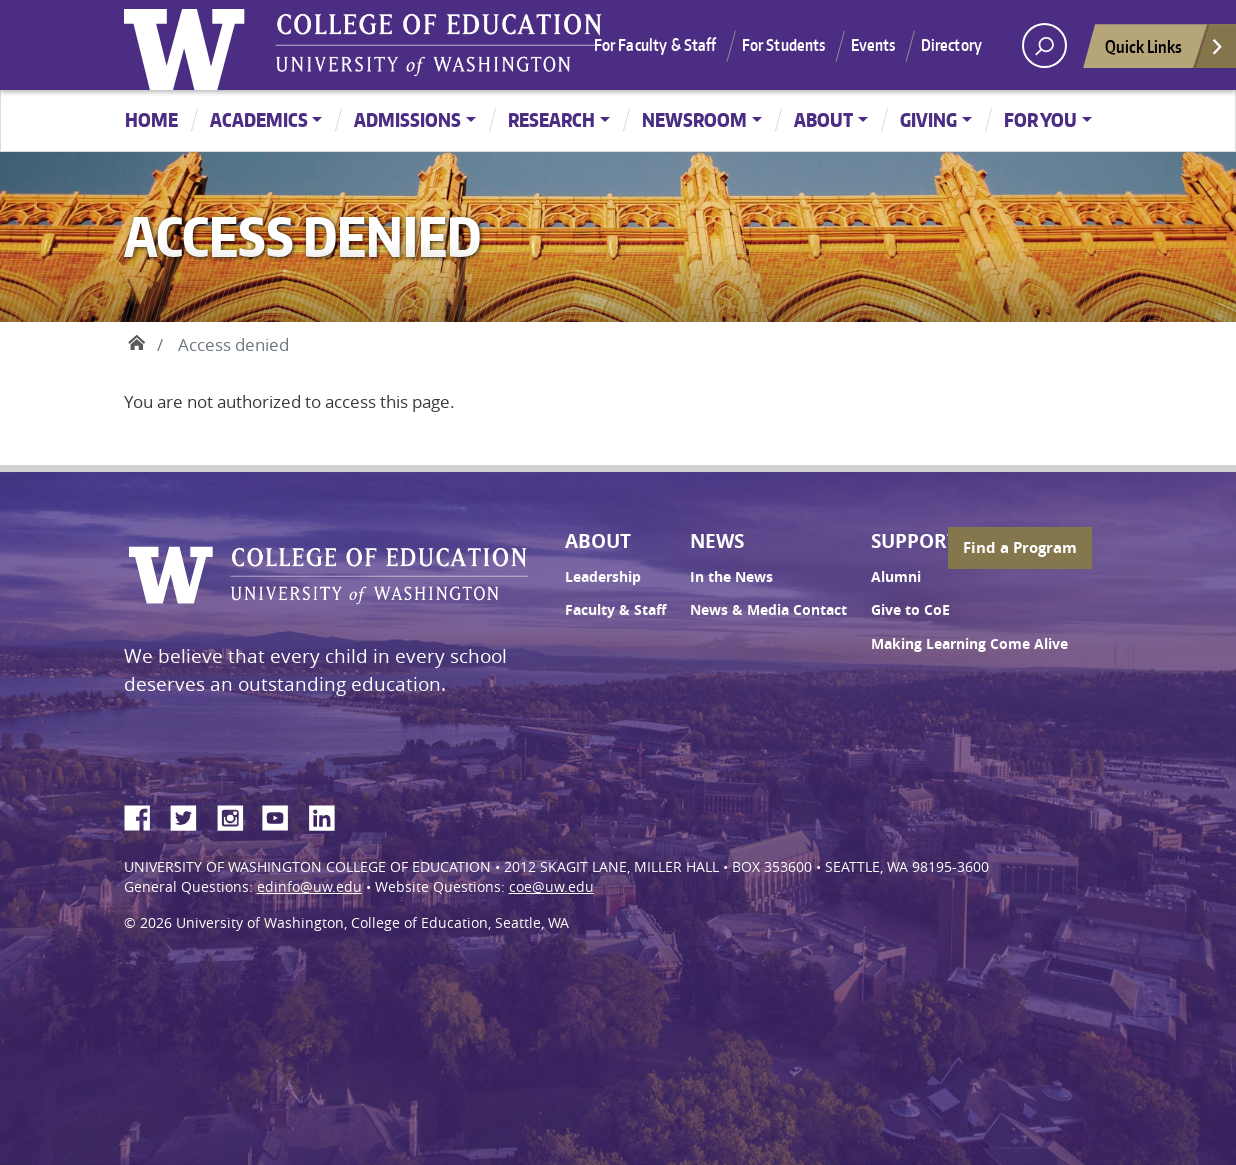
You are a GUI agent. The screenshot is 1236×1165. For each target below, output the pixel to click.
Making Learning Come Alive (969, 644)
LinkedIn (329, 815)
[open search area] (1044, 45)
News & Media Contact (768, 610)
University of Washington (189, 45)
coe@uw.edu (551, 887)
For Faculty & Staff (655, 45)
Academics (259, 119)
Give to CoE (910, 610)
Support (914, 541)
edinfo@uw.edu (309, 887)
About (823, 119)
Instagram (237, 815)
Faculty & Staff (615, 610)
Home (151, 119)
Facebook (145, 815)
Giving (928, 119)
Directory (951, 45)
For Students (784, 45)
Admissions (407, 119)
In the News (731, 577)
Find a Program (1020, 547)
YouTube (283, 815)
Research (551, 119)
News (717, 541)
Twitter (191, 815)
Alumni (896, 577)
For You (1040, 119)
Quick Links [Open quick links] (1165, 51)
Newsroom (694, 119)
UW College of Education (439, 45)
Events (873, 45)
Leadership (603, 577)
